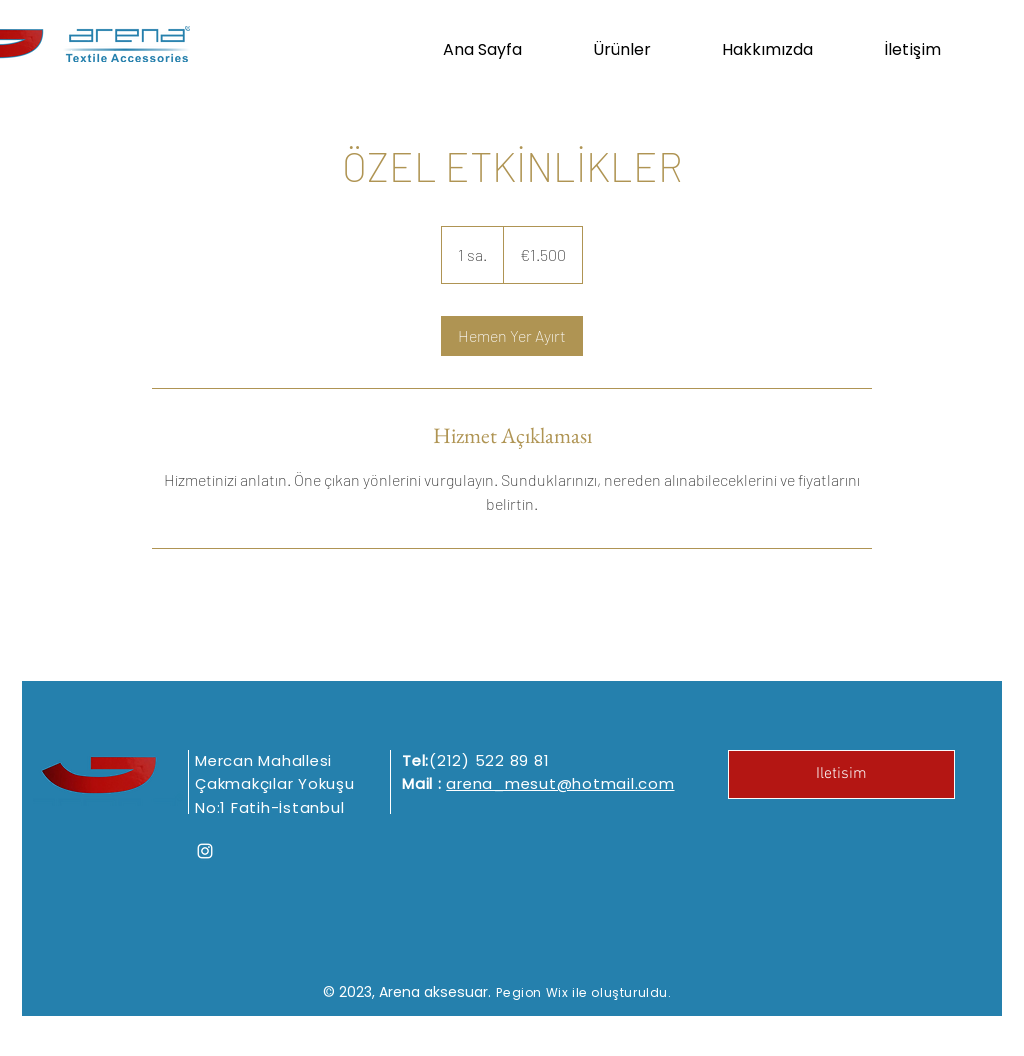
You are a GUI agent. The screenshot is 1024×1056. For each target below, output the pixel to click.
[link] (512, 336)
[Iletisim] (841, 774)
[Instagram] (205, 851)
